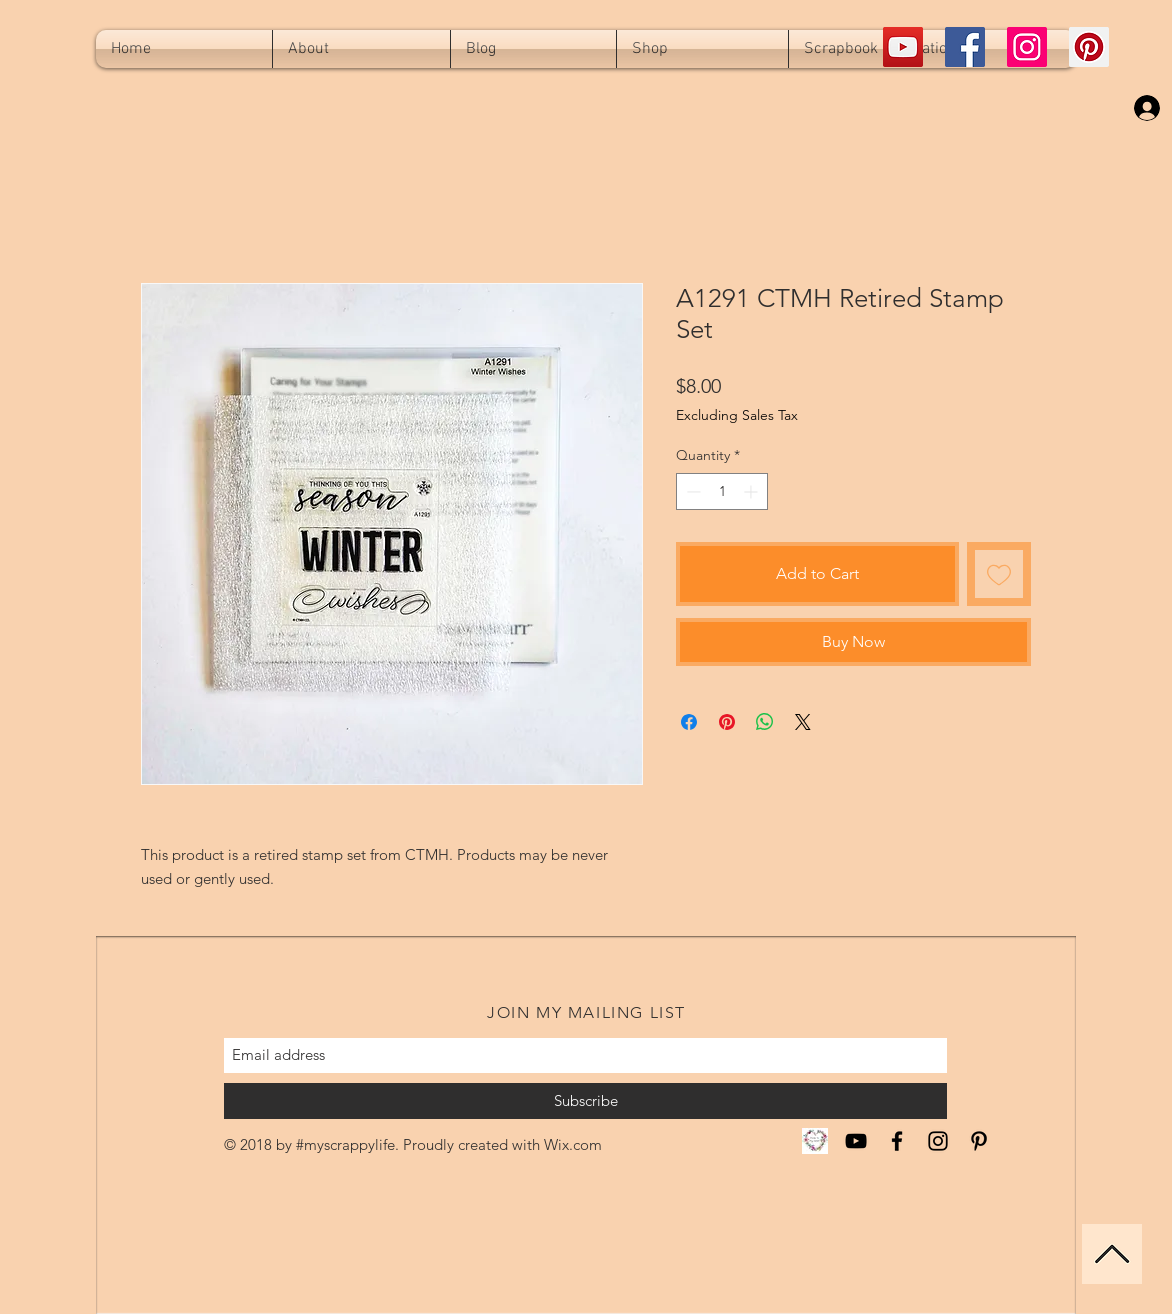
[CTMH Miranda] (815, 1141)
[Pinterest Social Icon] (1089, 47)
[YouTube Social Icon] (903, 47)
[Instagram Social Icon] (1027, 47)
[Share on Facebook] (689, 722)
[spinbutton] (722, 491)
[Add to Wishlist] (999, 574)
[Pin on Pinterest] (727, 722)
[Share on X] (803, 722)
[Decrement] (691, 491)
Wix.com (573, 1144)
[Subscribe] (585, 1101)
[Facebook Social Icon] (965, 47)
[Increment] (752, 491)
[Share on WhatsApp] (765, 722)
